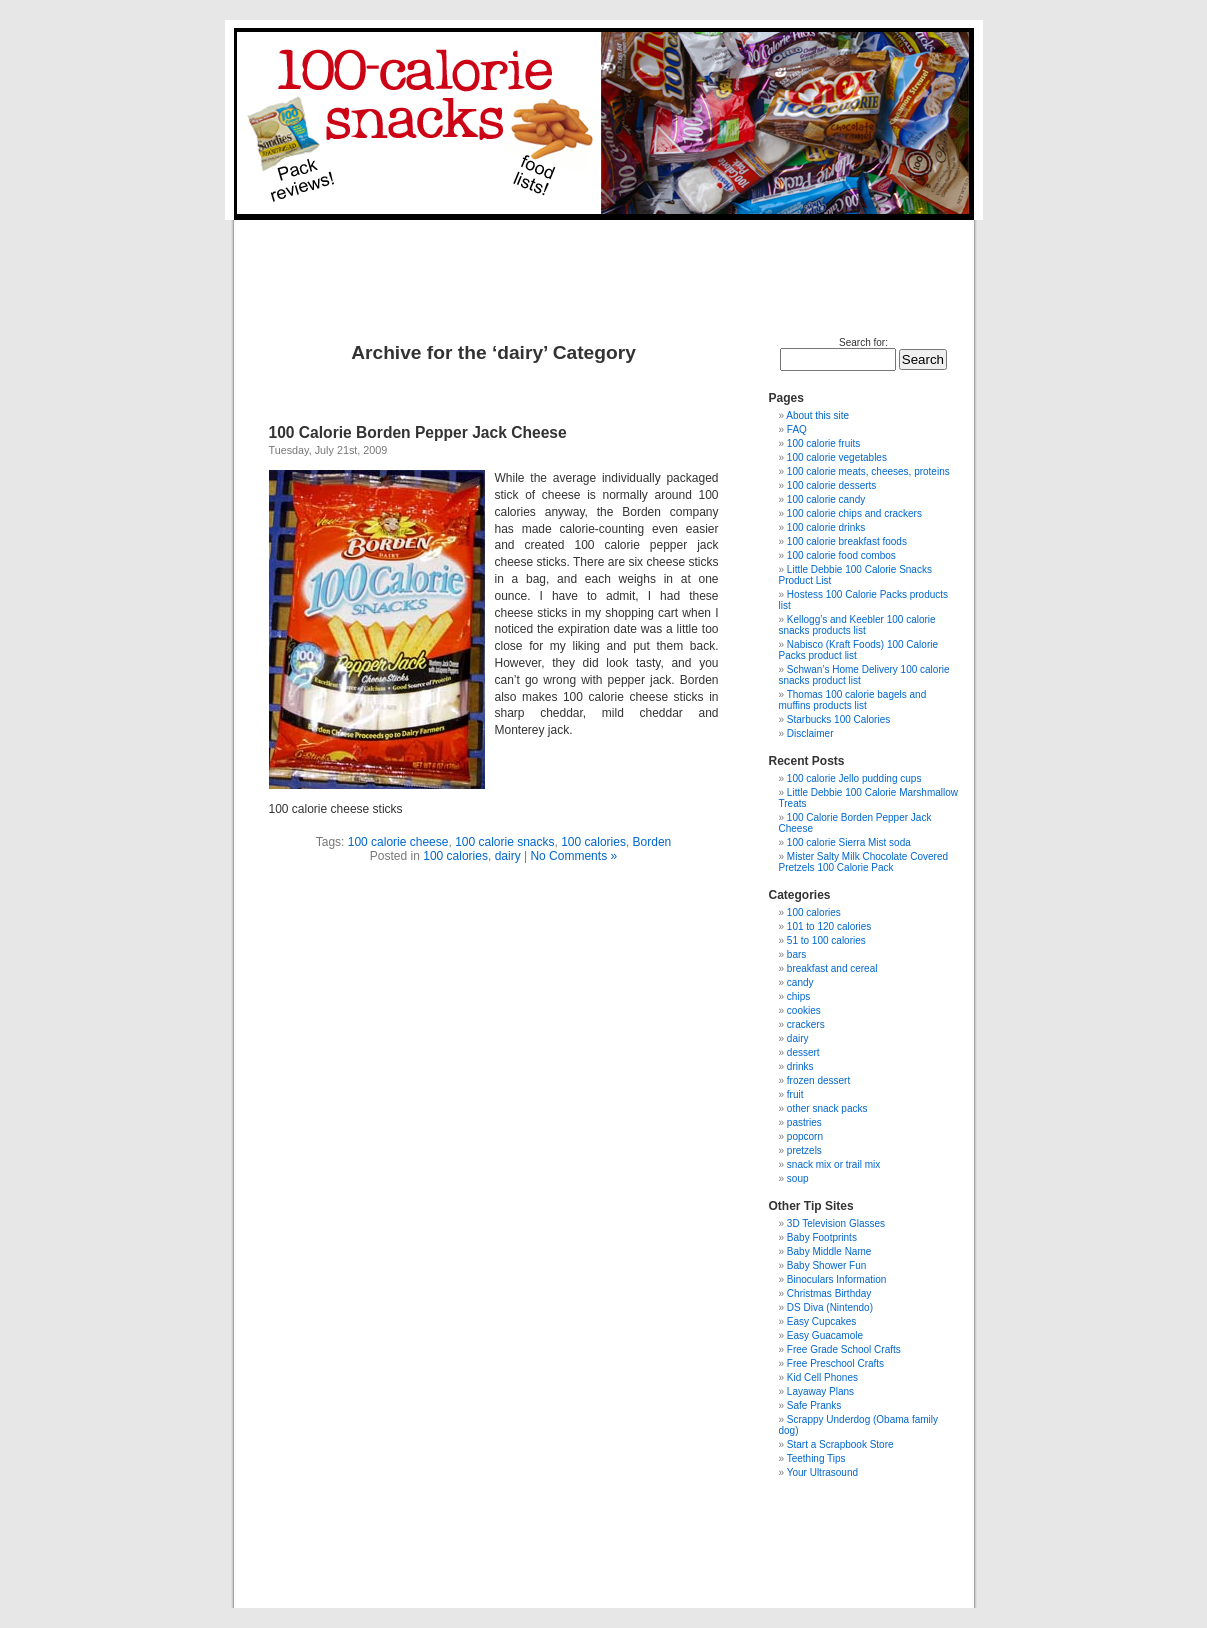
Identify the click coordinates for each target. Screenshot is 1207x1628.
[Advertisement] (601, 265)
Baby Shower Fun (827, 1265)
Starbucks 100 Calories (838, 719)
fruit (795, 1094)
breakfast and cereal (832, 968)
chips (798, 996)
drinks (800, 1066)
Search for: (863, 342)
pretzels (804, 1150)
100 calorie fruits (823, 443)
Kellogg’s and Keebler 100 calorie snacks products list (857, 625)
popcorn (805, 1136)
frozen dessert (818, 1080)
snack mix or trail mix (833, 1164)
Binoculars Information (837, 1279)
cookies (804, 1010)
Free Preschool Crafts (835, 1363)
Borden (652, 842)
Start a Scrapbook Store (840, 1444)
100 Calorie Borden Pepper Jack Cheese (418, 432)
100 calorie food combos (841, 555)
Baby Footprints (822, 1237)
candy (800, 982)
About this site (817, 415)
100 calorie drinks (826, 527)
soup (798, 1178)
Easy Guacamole (825, 1335)
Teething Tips (816, 1458)
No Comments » (573, 856)
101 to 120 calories (829, 926)
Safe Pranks (814, 1405)
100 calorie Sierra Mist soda (849, 842)
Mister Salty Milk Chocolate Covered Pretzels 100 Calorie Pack (864, 862)
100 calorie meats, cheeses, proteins (868, 471)
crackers (806, 1024)
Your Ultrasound (822, 1472)
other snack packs (827, 1108)
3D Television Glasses (836, 1223)
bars (796, 954)
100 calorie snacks (504, 842)
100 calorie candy (826, 499)
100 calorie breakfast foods (847, 541)
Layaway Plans (820, 1391)
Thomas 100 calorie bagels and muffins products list (853, 700)
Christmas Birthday (829, 1293)
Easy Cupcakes (821, 1321)
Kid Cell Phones (822, 1377)
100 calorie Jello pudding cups (854, 778)
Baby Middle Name (829, 1251)
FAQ (797, 429)
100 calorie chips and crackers (854, 513)
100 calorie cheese (398, 842)
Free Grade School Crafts (844, 1349)
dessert (803, 1052)
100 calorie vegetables (837, 457)
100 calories (593, 842)
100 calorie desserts (832, 485)
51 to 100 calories (826, 940)
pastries (804, 1122)
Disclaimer (810, 733)
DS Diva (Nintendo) (830, 1307)
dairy (508, 856)
